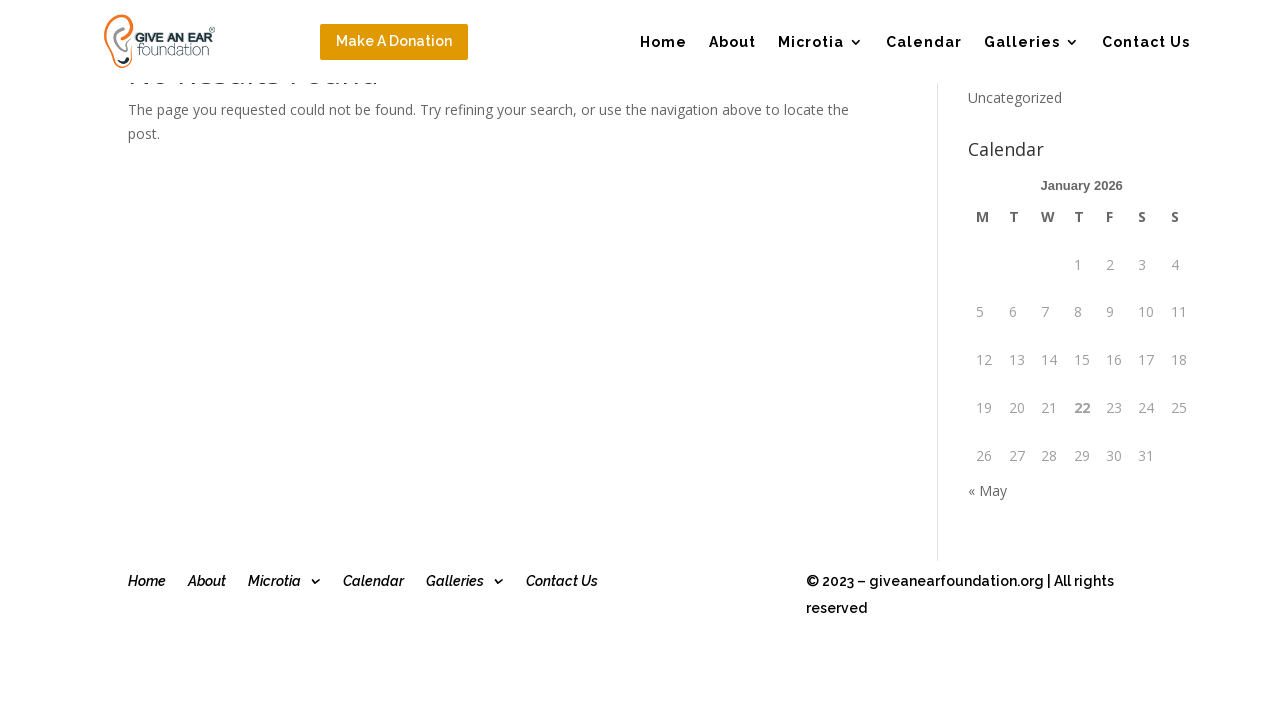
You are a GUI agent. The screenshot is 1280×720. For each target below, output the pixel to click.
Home (663, 42)
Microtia (811, 42)
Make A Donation (394, 41)
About (732, 42)
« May (987, 490)
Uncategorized (1015, 97)
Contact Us (1146, 42)
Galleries (1022, 42)
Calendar (924, 42)
